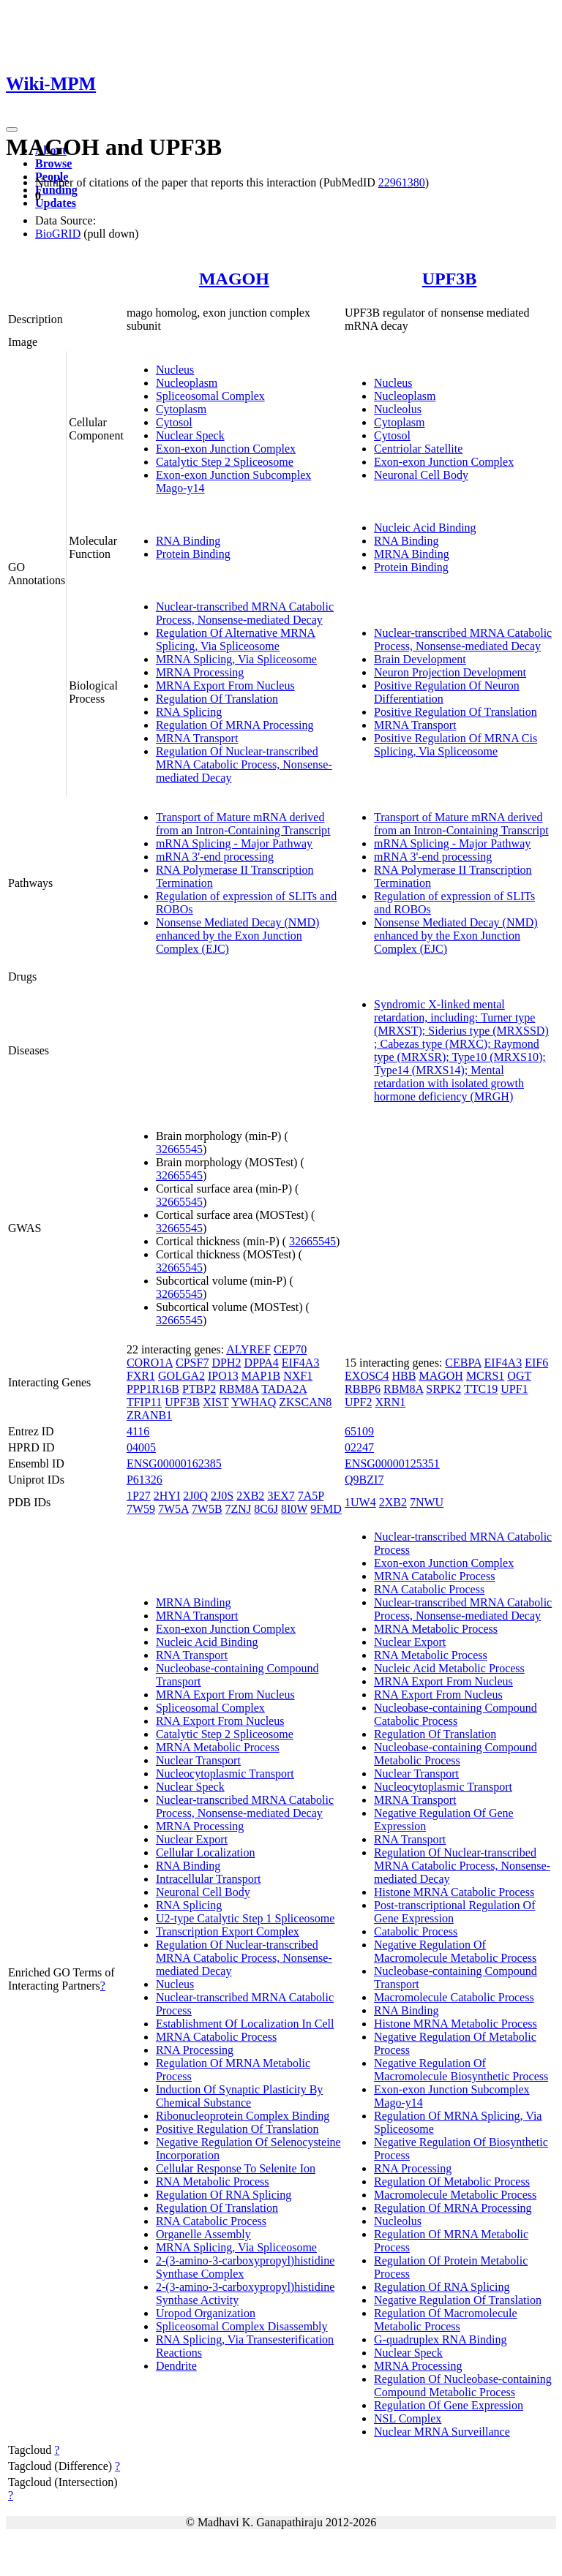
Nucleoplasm (186, 383)
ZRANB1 (149, 1415)
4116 (138, 1431)
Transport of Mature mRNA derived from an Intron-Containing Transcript (243, 823)
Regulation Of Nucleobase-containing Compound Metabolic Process (463, 2385)
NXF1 (297, 1376)
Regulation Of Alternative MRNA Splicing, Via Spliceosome (235, 639)
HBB (404, 1376)
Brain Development (420, 659)
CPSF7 (192, 1362)
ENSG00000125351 (392, 1463)
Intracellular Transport (208, 1879)
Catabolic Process (415, 1931)
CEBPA (463, 1362)
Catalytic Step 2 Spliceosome (224, 462)
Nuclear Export (192, 1839)
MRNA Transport (197, 738)
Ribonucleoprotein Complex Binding (242, 2115)
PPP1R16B (153, 1389)
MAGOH (234, 278)
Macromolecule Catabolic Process (454, 1997)
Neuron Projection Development (450, 672)
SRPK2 (443, 1389)
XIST (215, 1402)
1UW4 (360, 1502)
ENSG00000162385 (174, 1463)
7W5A (173, 1509)
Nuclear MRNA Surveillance (442, 2431)
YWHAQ (253, 1402)
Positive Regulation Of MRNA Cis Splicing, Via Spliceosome (455, 745)
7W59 (141, 1509)
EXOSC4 (367, 1376)
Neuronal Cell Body (421, 475)
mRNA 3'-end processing (215, 856)
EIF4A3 (301, 1362)
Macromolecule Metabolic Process (455, 2194)
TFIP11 (144, 1402)
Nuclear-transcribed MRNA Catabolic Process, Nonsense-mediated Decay (245, 613)
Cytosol (174, 422)
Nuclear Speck (190, 435)
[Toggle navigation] (12, 129)
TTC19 (481, 1389)
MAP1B (260, 1376)
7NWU (426, 1502)
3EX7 (280, 1495)
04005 (141, 1447)
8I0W (294, 1509)
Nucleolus (398, 409)
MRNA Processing (200, 672)
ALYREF (248, 1349)
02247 (359, 1447)
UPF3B (449, 278)
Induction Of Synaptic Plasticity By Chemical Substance (239, 2096)
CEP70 (290, 1349)
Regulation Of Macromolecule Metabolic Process (445, 2320)
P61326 (144, 1479)
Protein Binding (193, 554)
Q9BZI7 (364, 1479)
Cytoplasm (181, 409)
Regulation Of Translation (217, 698)
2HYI (167, 1495)
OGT (519, 1376)
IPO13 (223, 1376)
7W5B (207, 1509)
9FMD (326, 1509)
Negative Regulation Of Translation (458, 2300)
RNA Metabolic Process (212, 2181)
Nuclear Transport (198, 1760)
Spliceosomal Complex (210, 396)
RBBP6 (363, 1389)
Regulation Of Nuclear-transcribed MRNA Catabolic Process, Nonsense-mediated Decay (244, 764)
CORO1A (150, 1362)
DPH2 (226, 1362)
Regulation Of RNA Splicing (223, 2194)
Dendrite (176, 2366)
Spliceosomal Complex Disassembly (242, 2326)
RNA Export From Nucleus (220, 1721)
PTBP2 (199, 1389)
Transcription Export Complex (227, 1931)
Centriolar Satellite (418, 448)
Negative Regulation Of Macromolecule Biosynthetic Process (461, 2069)
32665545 (179, 1149)
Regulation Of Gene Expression (448, 2405)
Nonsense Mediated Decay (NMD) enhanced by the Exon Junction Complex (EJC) (237, 935)
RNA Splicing (189, 712)
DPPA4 (261, 1362)
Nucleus (175, 369)
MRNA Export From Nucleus (225, 685)
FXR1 (141, 1376)
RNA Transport (192, 1655)
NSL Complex (407, 2418)
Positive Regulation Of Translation (455, 712)
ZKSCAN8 (305, 1402)
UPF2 (358, 1402)
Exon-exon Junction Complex (226, 448)
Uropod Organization (205, 2313)
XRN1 (390, 1402)
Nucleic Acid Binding (425, 527)
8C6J (266, 1509)
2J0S (222, 1495)
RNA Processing (194, 2050)
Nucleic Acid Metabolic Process (449, 1668)
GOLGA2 (181, 1376)
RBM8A (238, 1389)
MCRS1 (485, 1376)
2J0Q (195, 1495)
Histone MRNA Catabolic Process (454, 1892)
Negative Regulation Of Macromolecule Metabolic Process (455, 1951)
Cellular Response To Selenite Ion (235, 2168)
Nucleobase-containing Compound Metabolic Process (455, 1754)
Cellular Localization (205, 1852)
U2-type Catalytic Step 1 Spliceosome (245, 1918)
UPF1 (514, 1389)
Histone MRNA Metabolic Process (455, 2023)
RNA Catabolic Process (211, 2221)
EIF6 (536, 1362)
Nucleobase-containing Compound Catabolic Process (455, 1714)
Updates (55, 203)
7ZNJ (238, 1509)
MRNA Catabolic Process (216, 2037)
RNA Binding (188, 541)
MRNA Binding (411, 554)
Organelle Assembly (203, 2234)
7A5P (311, 1495)
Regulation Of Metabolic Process (452, 2181)
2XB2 (250, 1495)
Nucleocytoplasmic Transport (225, 1773)
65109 (359, 1431)
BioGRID (57, 233)
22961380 (401, 182)
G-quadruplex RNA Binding (440, 2339)
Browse (53, 163)
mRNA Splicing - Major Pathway (234, 843)
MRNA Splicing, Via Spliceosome (236, 659)
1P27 (139, 1495)
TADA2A (284, 1389)
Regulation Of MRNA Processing (235, 725)
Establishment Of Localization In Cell (245, 2023)
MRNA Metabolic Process (218, 1747)
